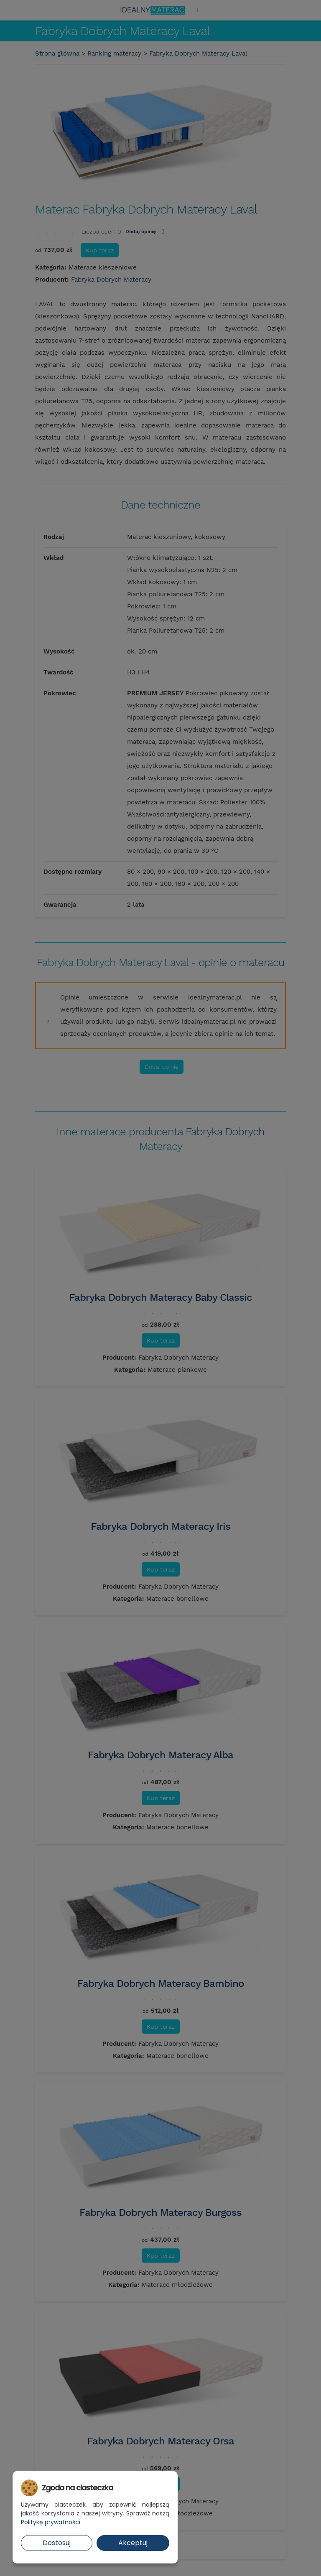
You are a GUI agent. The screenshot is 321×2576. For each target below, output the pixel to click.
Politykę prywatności (50, 2522)
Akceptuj (133, 2543)
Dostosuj (57, 2543)
